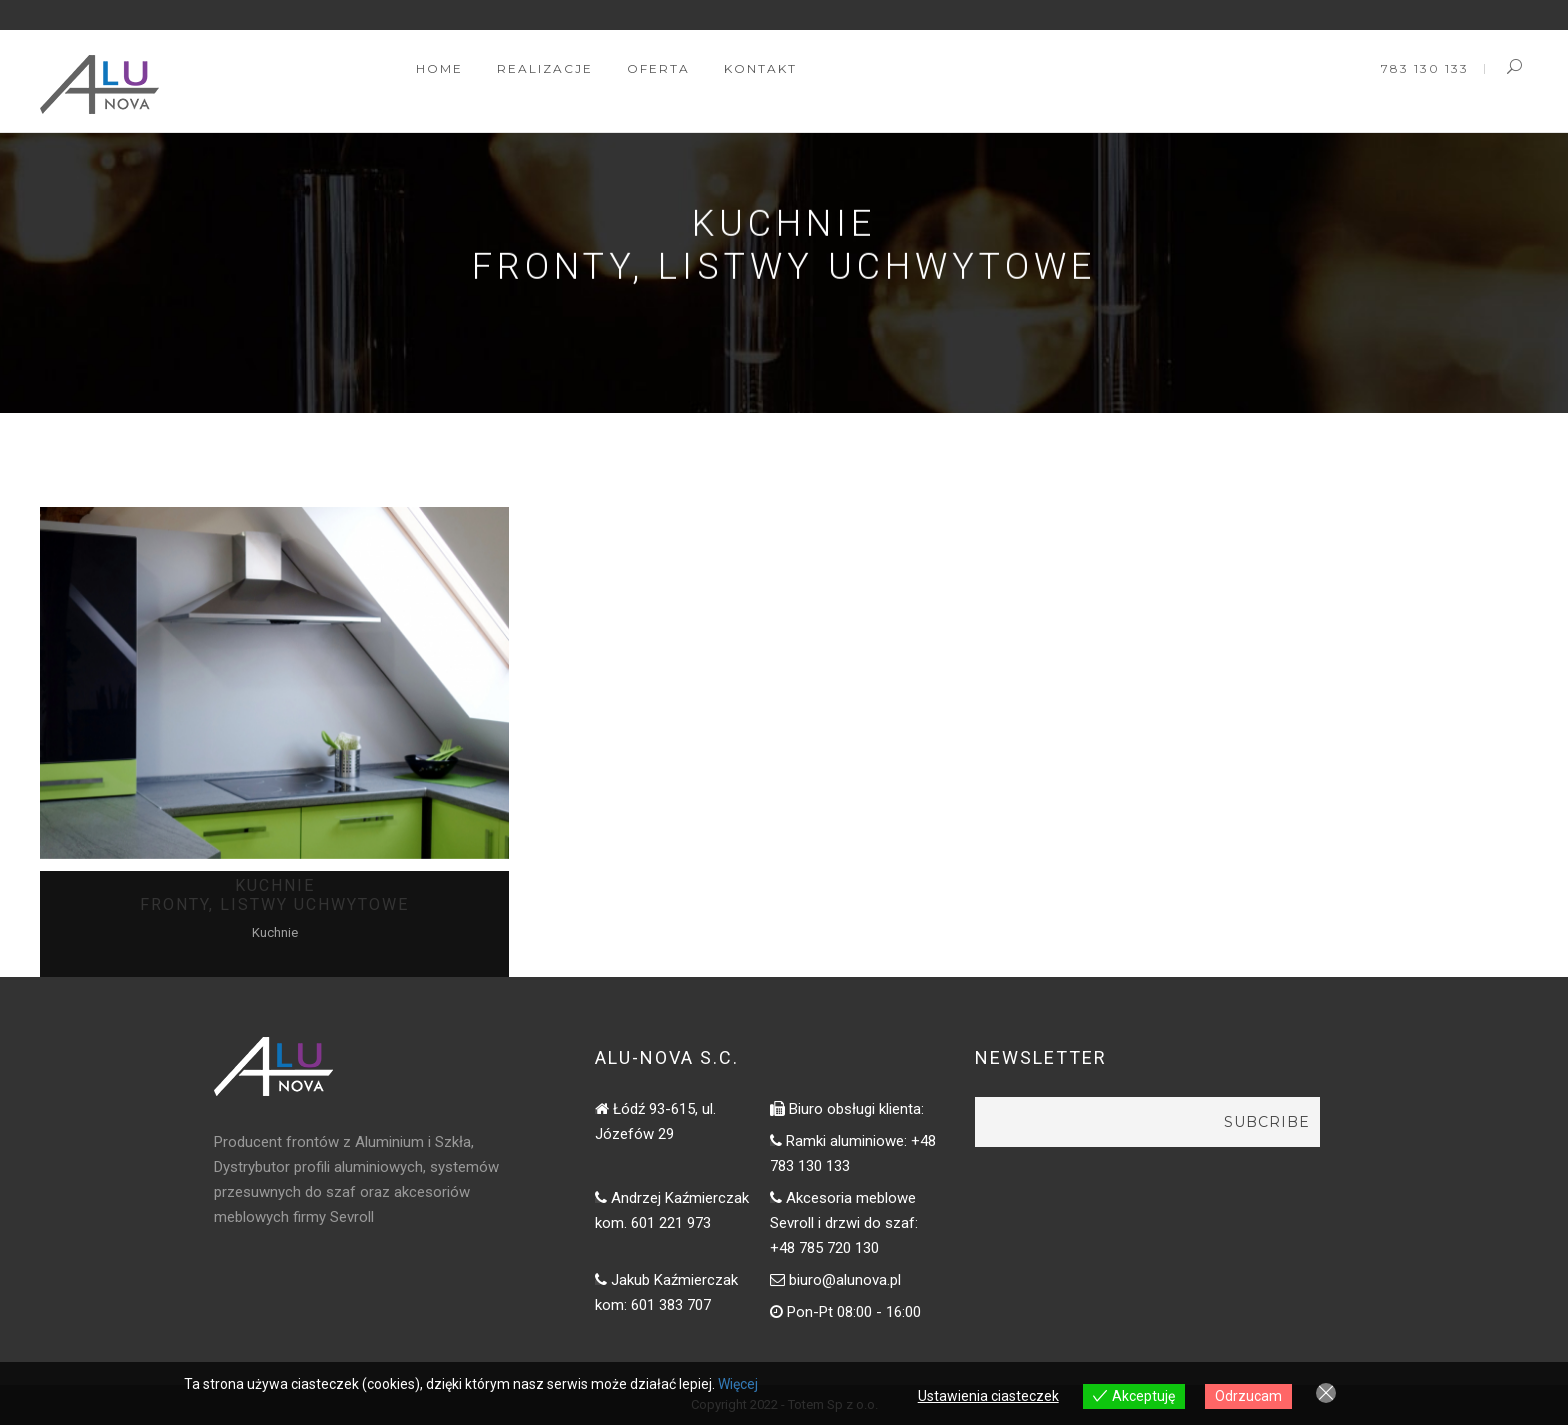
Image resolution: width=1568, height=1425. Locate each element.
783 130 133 (1425, 68)
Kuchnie (275, 932)
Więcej (738, 1384)
